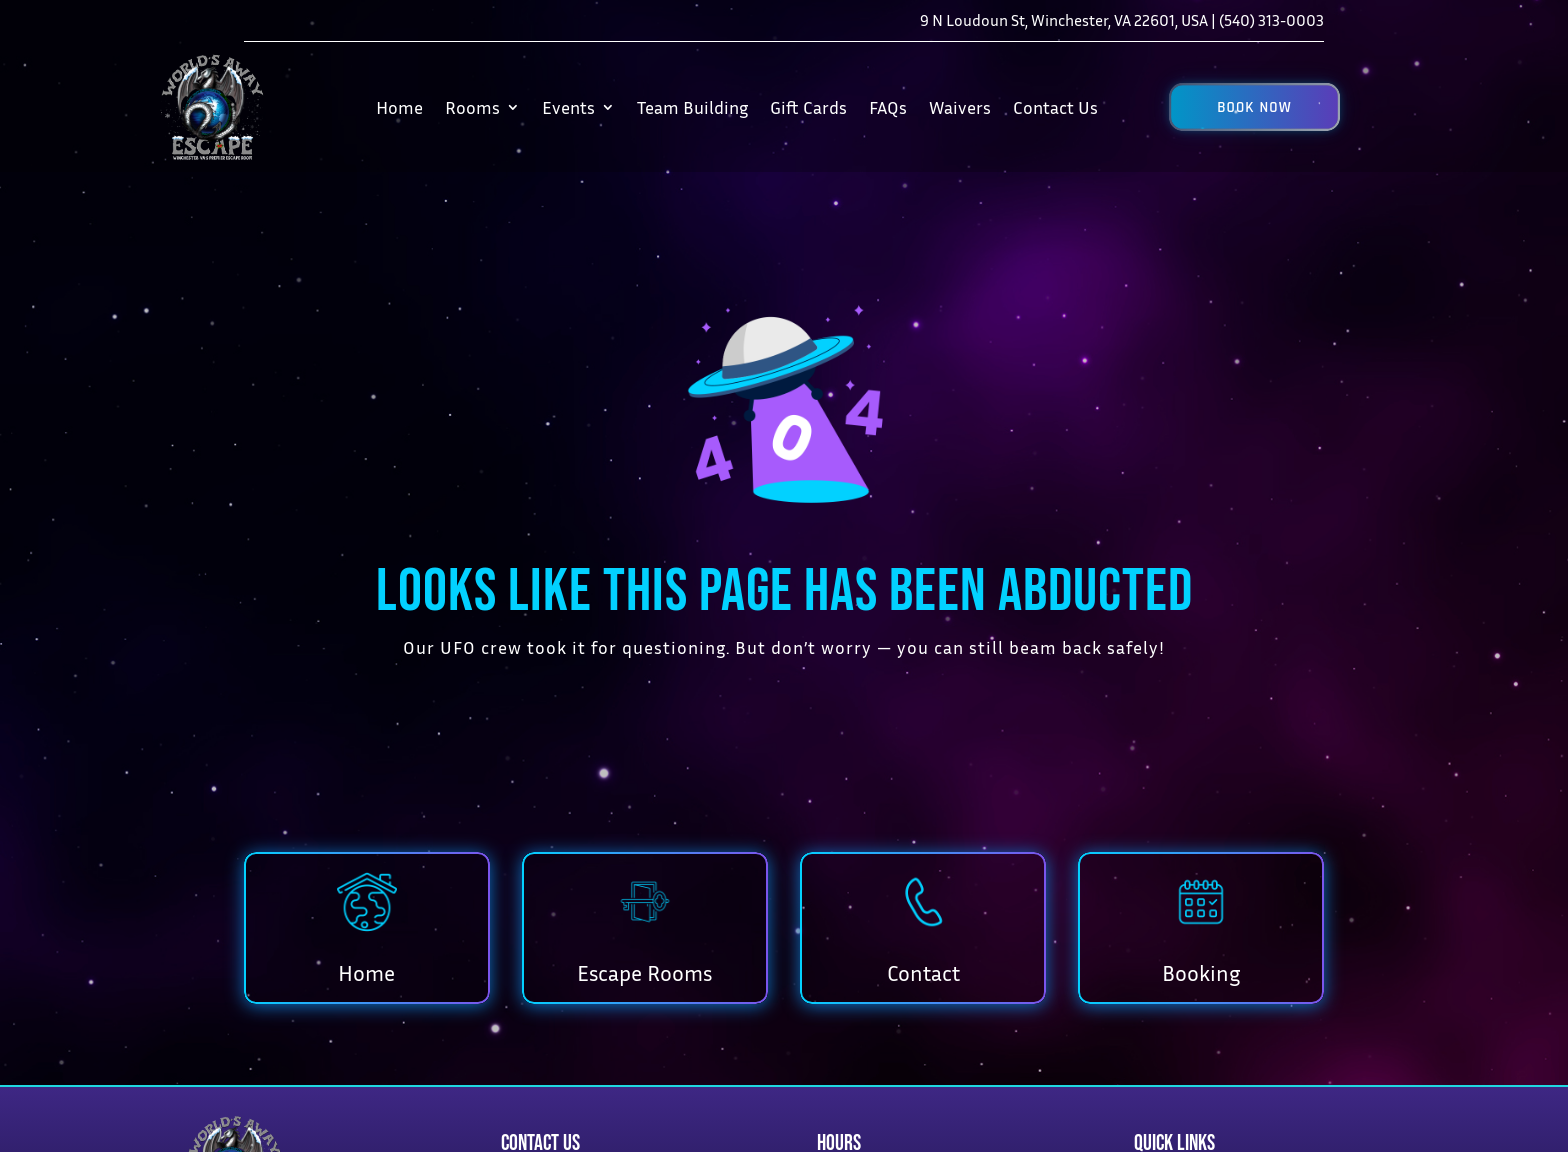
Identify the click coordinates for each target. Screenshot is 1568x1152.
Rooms (472, 107)
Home (399, 107)
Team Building (692, 107)
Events (568, 107)
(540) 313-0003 (1271, 20)
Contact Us (1055, 107)
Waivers (960, 107)
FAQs (888, 107)
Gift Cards (808, 107)
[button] (1254, 107)
